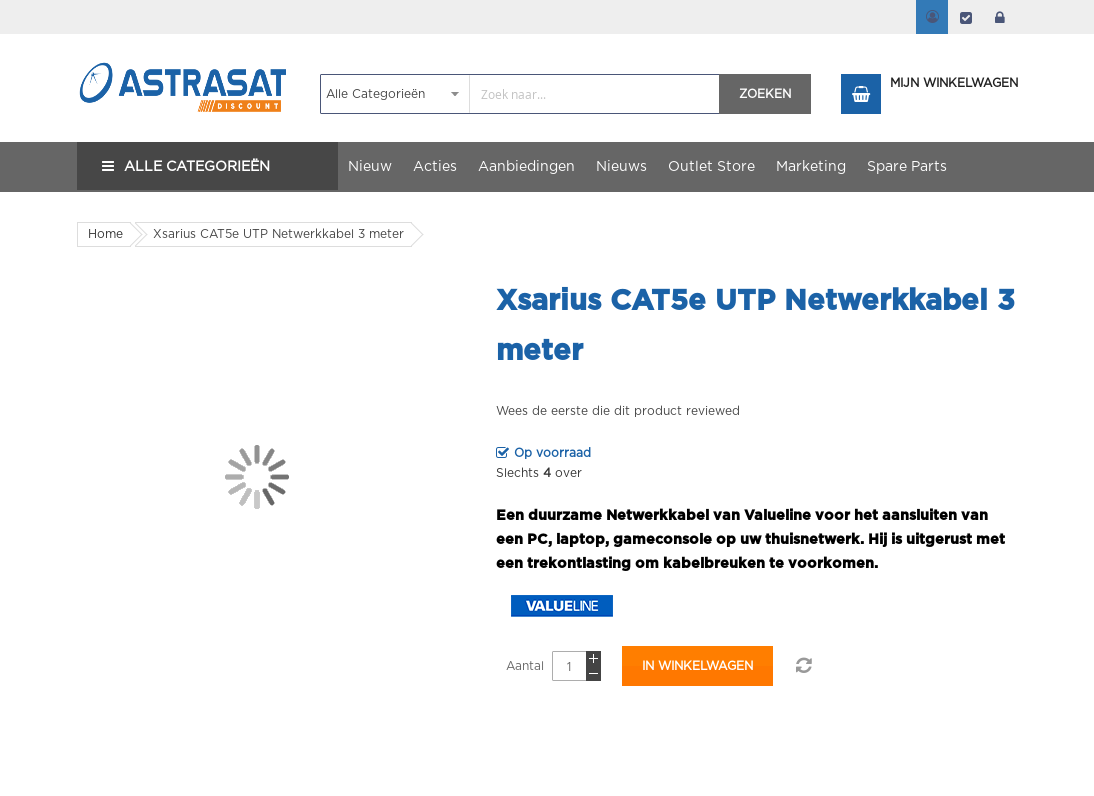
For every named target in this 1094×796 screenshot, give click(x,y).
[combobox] (520, 94)
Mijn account (932, 17)
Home (105, 234)
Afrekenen (966, 17)
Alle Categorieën (197, 167)
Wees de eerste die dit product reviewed (618, 411)
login (1000, 17)
